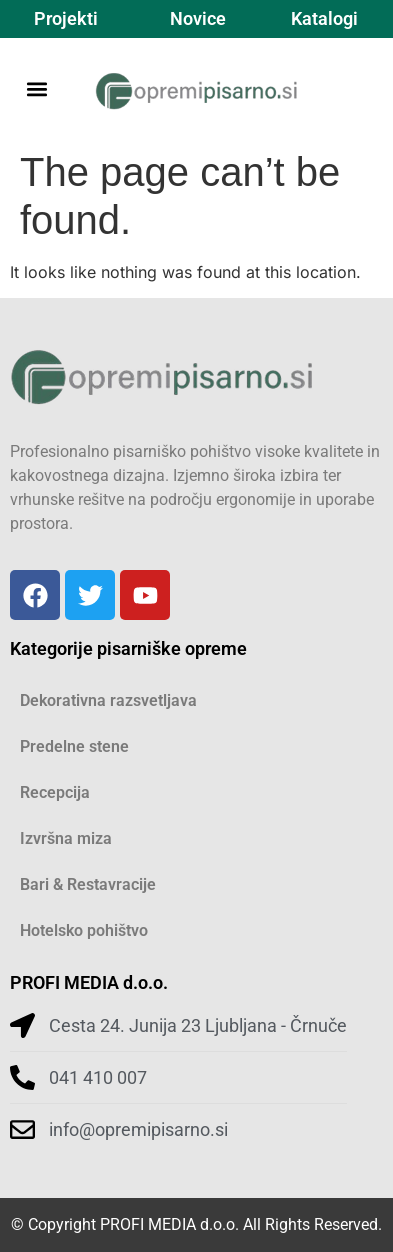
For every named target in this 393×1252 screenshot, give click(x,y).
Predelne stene (74, 746)
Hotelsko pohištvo (84, 930)
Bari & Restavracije (88, 884)
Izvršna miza (66, 838)
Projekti (66, 18)
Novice (198, 18)
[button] (36, 88)
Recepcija (55, 792)
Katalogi (324, 18)
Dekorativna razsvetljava (108, 700)
